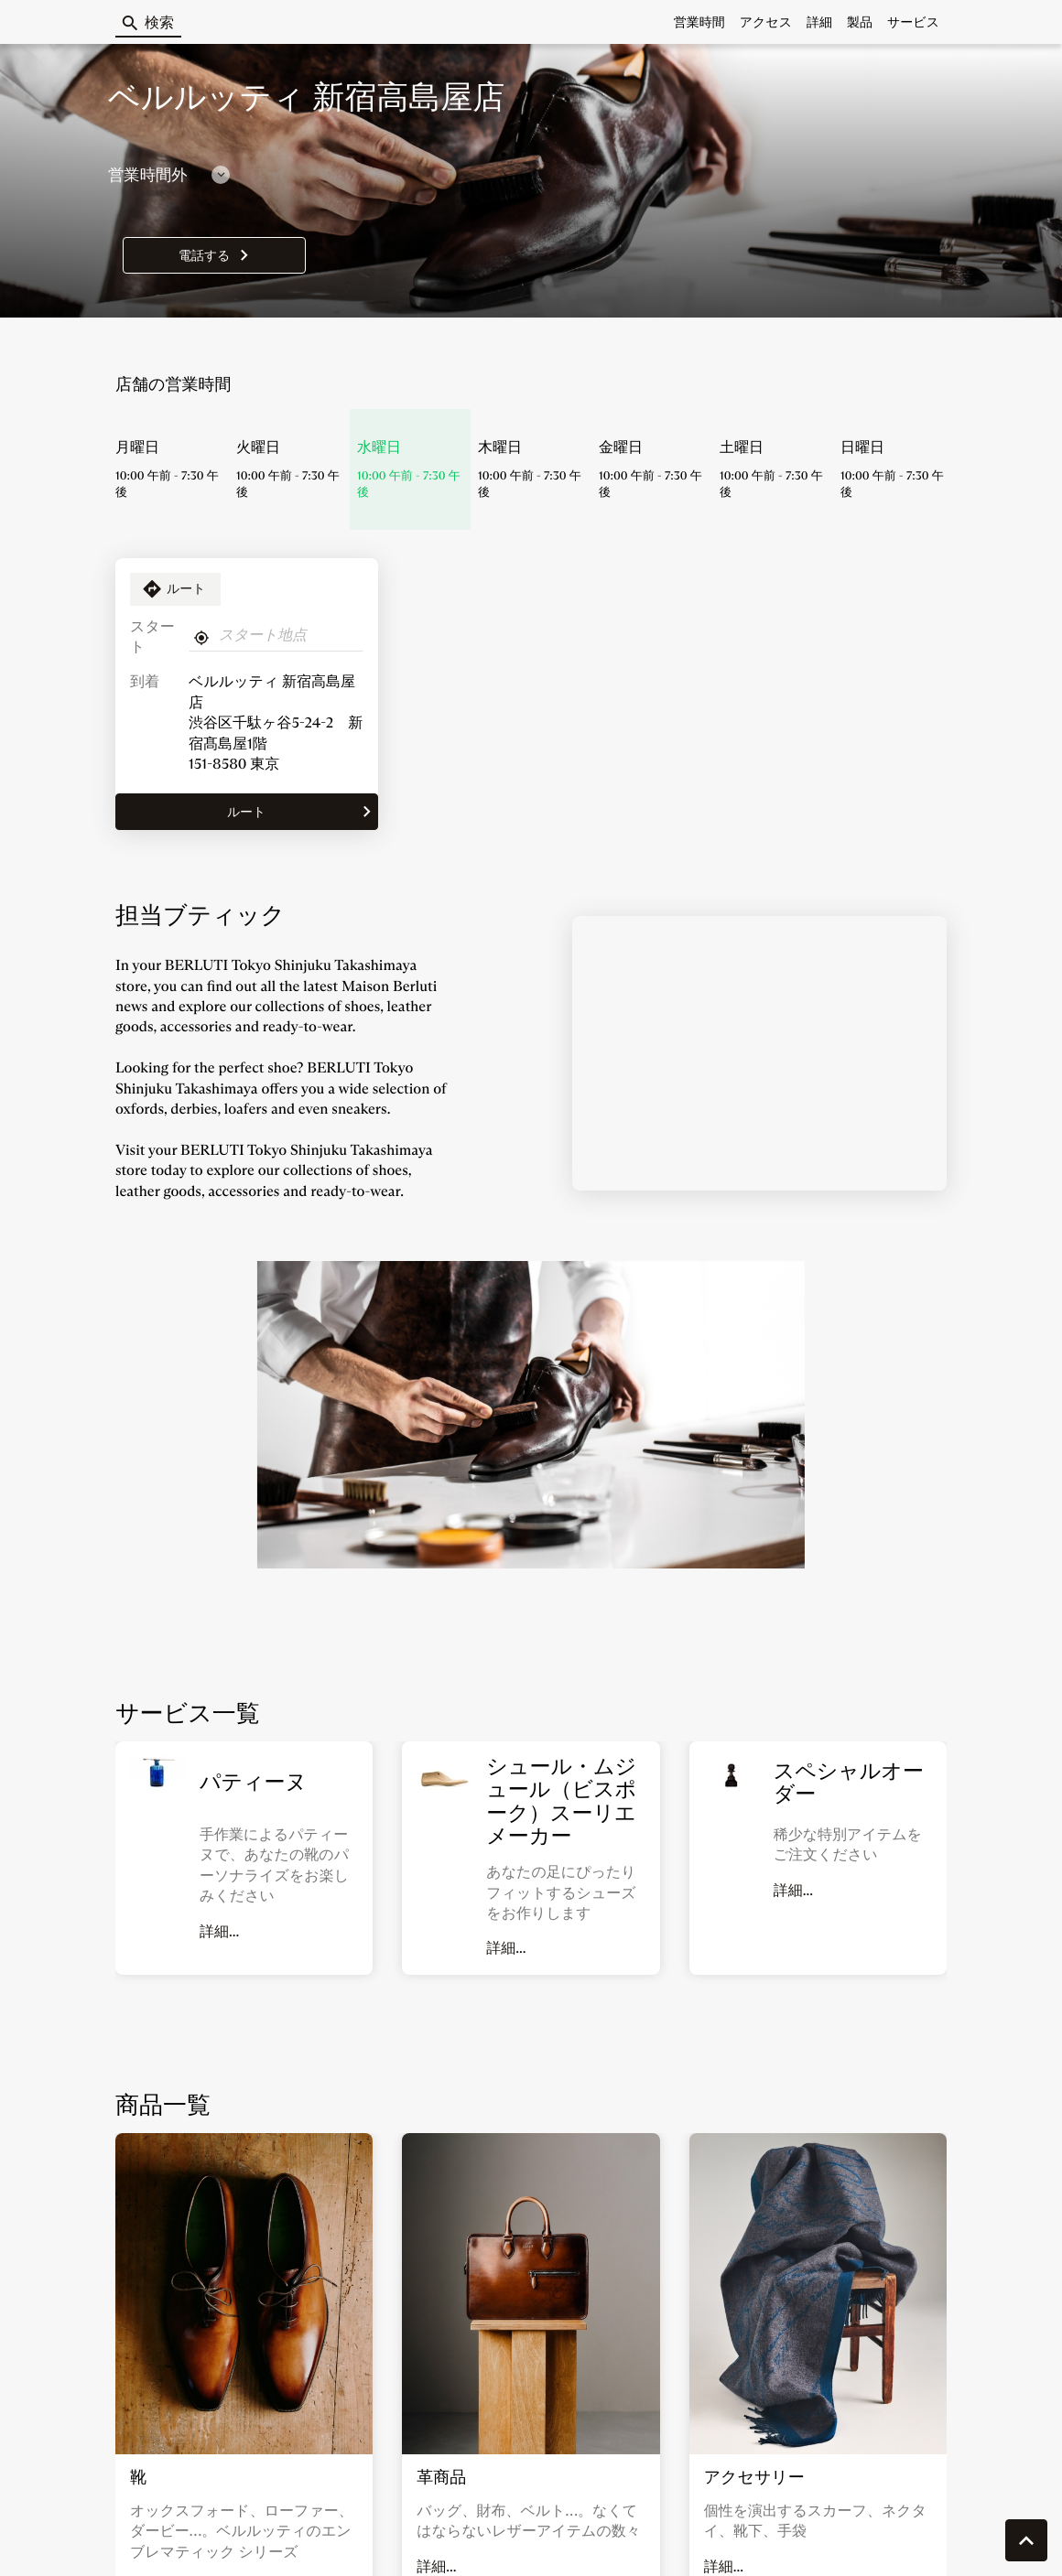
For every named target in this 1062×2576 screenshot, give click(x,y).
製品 (859, 22)
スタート (152, 637)
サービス (913, 22)
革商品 (441, 2477)
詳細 (819, 22)
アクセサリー (754, 2477)
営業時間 (699, 22)
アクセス (766, 22)
